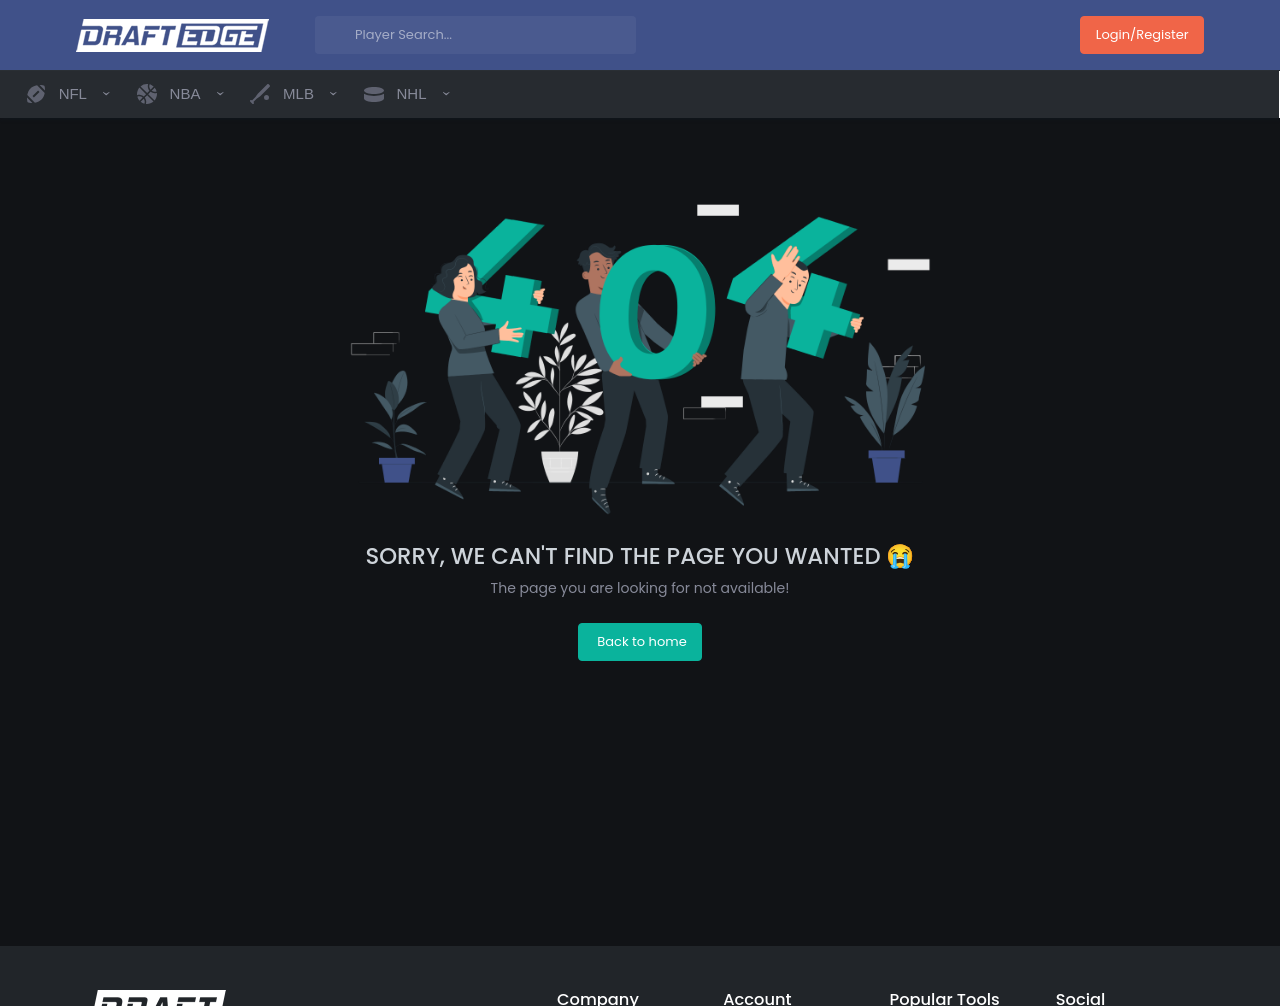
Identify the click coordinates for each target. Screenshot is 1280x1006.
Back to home (641, 641)
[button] (67, 94)
